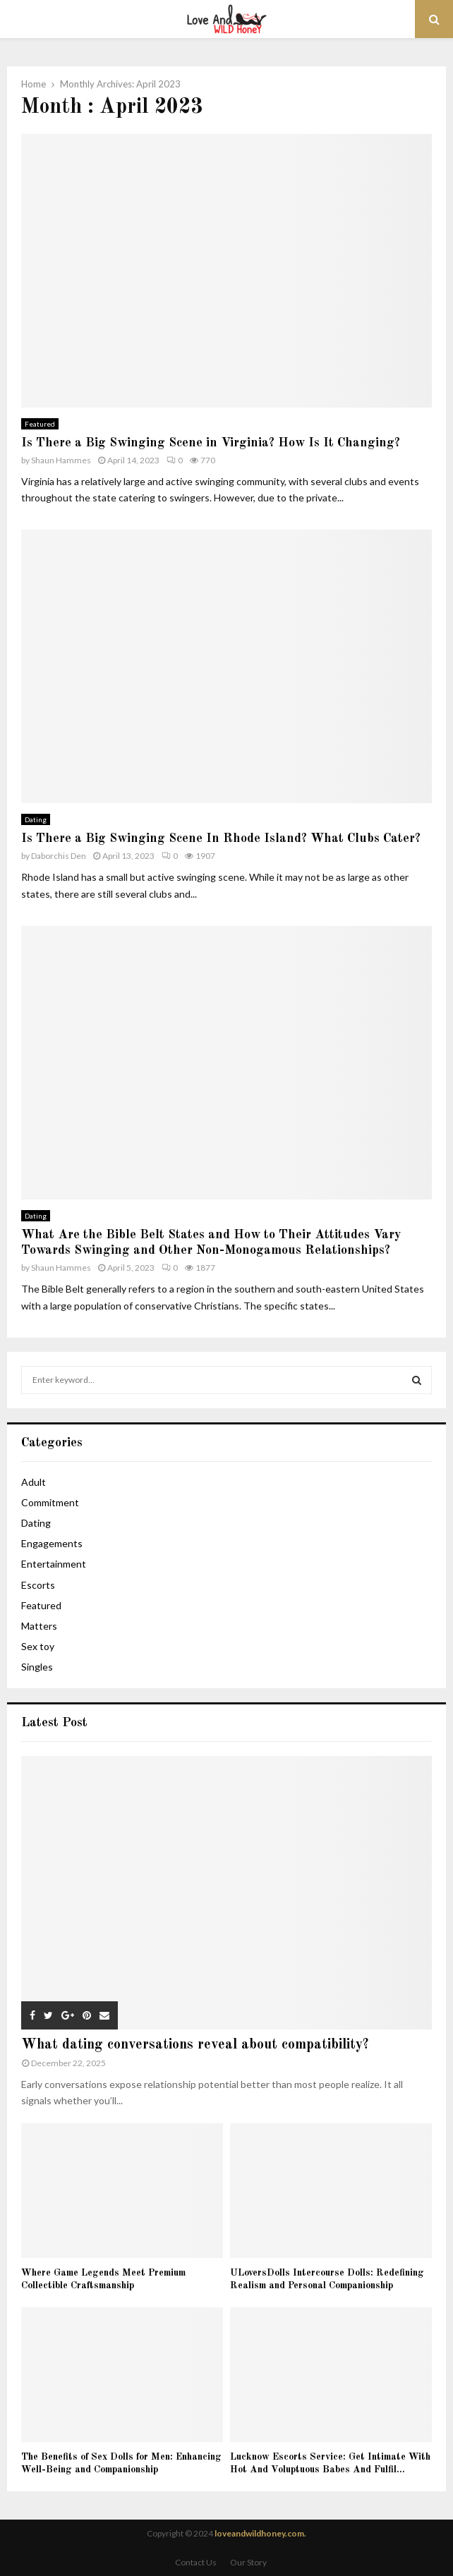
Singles (37, 1667)
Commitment (50, 1502)
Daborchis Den (58, 855)
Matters (39, 1626)
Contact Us (196, 2562)
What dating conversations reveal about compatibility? (195, 2045)
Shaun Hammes (61, 460)
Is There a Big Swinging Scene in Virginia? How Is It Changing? (210, 443)
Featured (40, 424)
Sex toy (37, 1646)
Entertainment (53, 1564)
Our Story (248, 2562)
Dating (36, 819)
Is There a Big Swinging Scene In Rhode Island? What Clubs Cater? (221, 838)
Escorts (38, 1585)
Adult (33, 1482)
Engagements (52, 1543)
